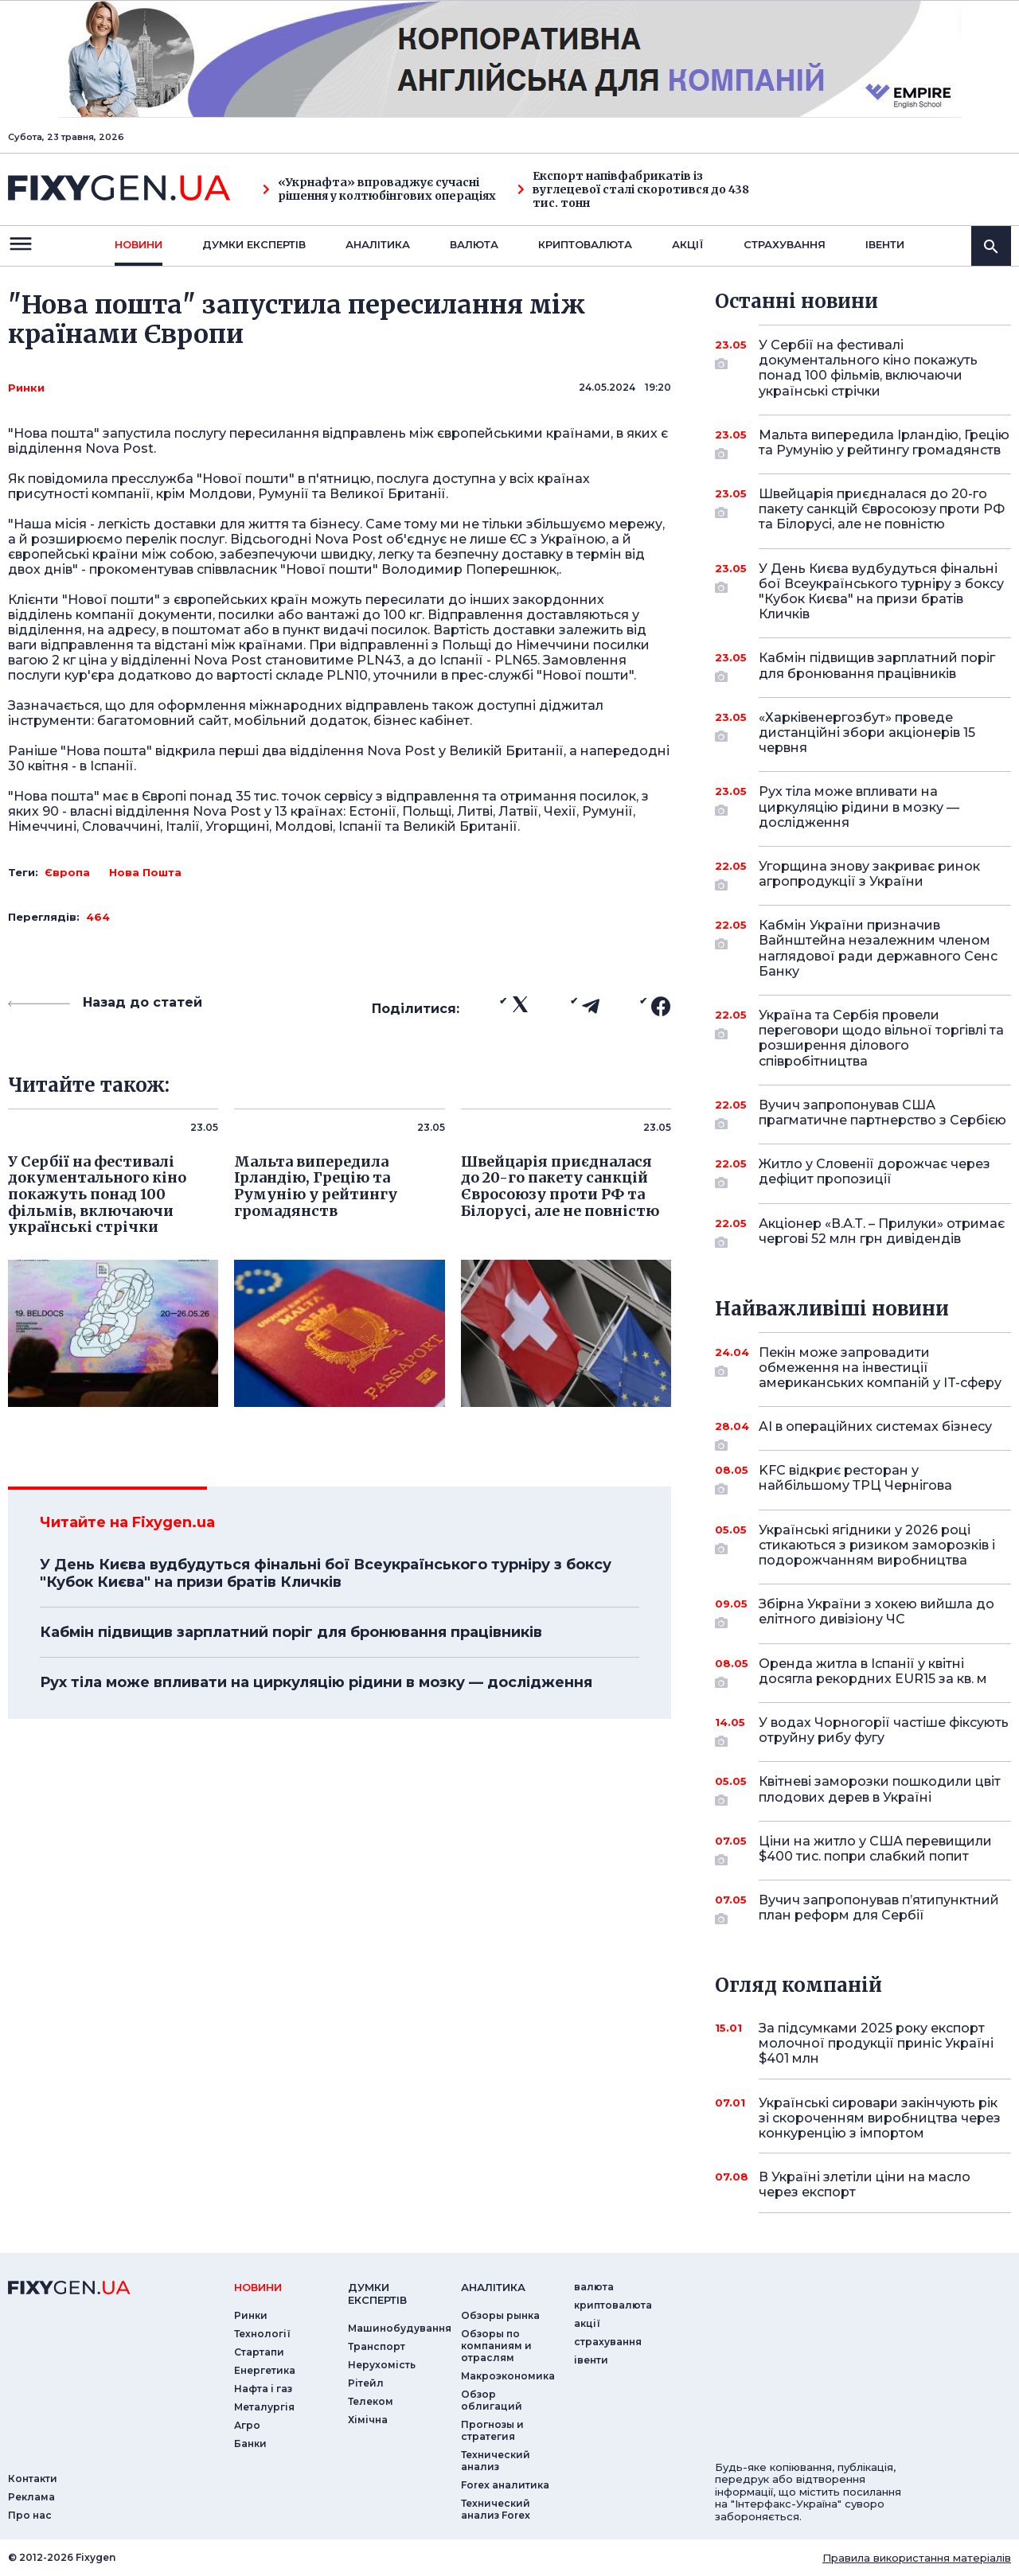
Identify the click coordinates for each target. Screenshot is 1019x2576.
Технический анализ (495, 2461)
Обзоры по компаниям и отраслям (496, 2346)
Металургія (264, 2407)
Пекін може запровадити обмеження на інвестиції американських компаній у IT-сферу (880, 1367)
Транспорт (376, 2346)
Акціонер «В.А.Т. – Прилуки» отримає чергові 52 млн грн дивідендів (882, 1232)
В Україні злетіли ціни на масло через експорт (864, 2184)
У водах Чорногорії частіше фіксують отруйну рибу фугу (884, 1731)
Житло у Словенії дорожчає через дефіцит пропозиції (874, 1172)
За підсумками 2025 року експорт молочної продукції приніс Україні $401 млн (876, 2043)
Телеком (370, 2401)
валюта (474, 244)
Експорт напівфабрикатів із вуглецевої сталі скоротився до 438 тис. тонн (633, 189)
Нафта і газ (263, 2389)
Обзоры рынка (500, 2315)
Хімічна (368, 2420)
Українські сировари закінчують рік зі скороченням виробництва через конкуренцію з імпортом (880, 2118)
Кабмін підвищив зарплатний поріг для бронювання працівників (291, 1632)
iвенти (884, 244)
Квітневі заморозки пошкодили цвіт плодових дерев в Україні (880, 1790)
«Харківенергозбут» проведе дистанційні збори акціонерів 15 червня (867, 732)
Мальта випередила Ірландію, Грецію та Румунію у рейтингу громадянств (884, 443)
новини (138, 244)
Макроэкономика (508, 2376)
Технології (262, 2334)
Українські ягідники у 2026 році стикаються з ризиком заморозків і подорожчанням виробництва (877, 1545)
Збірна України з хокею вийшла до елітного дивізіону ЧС (876, 1612)
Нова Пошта (145, 872)
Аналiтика (378, 244)
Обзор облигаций (491, 2400)
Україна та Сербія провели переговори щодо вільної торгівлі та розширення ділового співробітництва (881, 1038)
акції (688, 244)
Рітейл (366, 2383)
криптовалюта (585, 244)
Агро (247, 2425)
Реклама (31, 2497)
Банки (250, 2443)
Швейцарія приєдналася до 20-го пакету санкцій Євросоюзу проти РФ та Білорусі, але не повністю (882, 509)
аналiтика (493, 2287)
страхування (785, 244)
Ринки (26, 387)
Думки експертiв (254, 244)
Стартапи (259, 2352)
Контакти (32, 2478)
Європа (67, 872)
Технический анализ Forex (495, 2509)
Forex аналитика (505, 2485)
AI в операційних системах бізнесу (875, 1432)
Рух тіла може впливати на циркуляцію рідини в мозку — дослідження (316, 1682)
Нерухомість (382, 2365)
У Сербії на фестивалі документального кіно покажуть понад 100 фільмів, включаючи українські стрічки (868, 368)
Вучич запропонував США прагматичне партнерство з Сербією (882, 1113)
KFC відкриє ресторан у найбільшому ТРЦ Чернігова (863, 1479)
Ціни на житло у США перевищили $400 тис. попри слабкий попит (875, 1850)
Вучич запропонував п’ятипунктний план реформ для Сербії (879, 1908)
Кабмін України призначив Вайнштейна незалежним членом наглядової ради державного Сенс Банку (878, 948)
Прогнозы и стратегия (492, 2430)
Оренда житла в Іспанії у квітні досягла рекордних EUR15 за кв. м (873, 1672)
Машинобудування (399, 2328)
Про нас (30, 2515)
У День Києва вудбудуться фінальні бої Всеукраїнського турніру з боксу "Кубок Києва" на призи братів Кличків (325, 1573)
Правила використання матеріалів (916, 2557)
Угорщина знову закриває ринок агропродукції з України (869, 875)
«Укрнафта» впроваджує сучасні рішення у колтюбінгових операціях (379, 189)
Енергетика (264, 2370)
